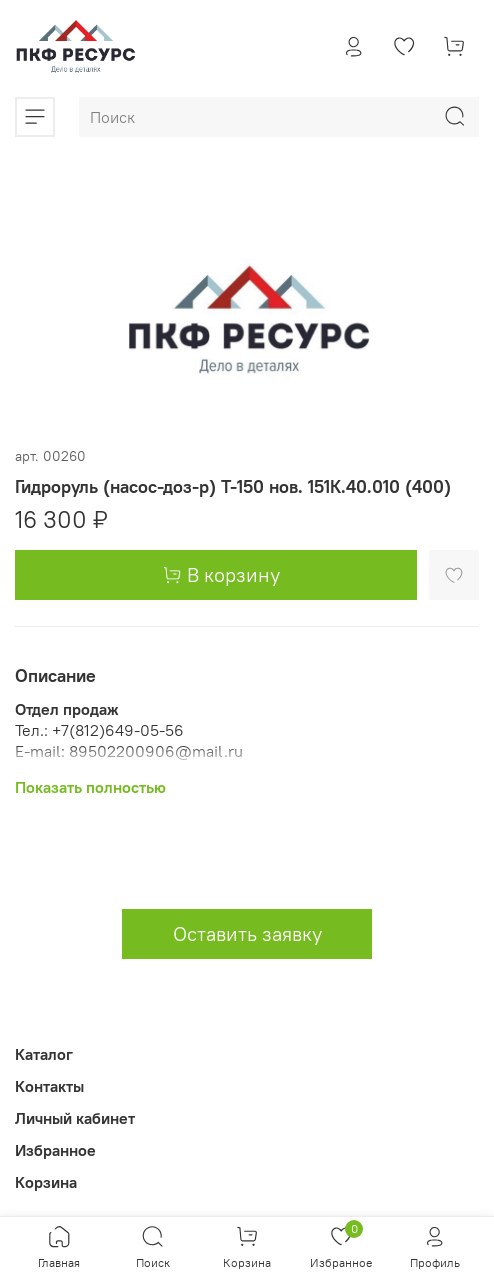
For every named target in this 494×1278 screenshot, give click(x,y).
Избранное (55, 1150)
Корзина (46, 1182)
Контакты (49, 1086)
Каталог (44, 1054)
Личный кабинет (75, 1118)
